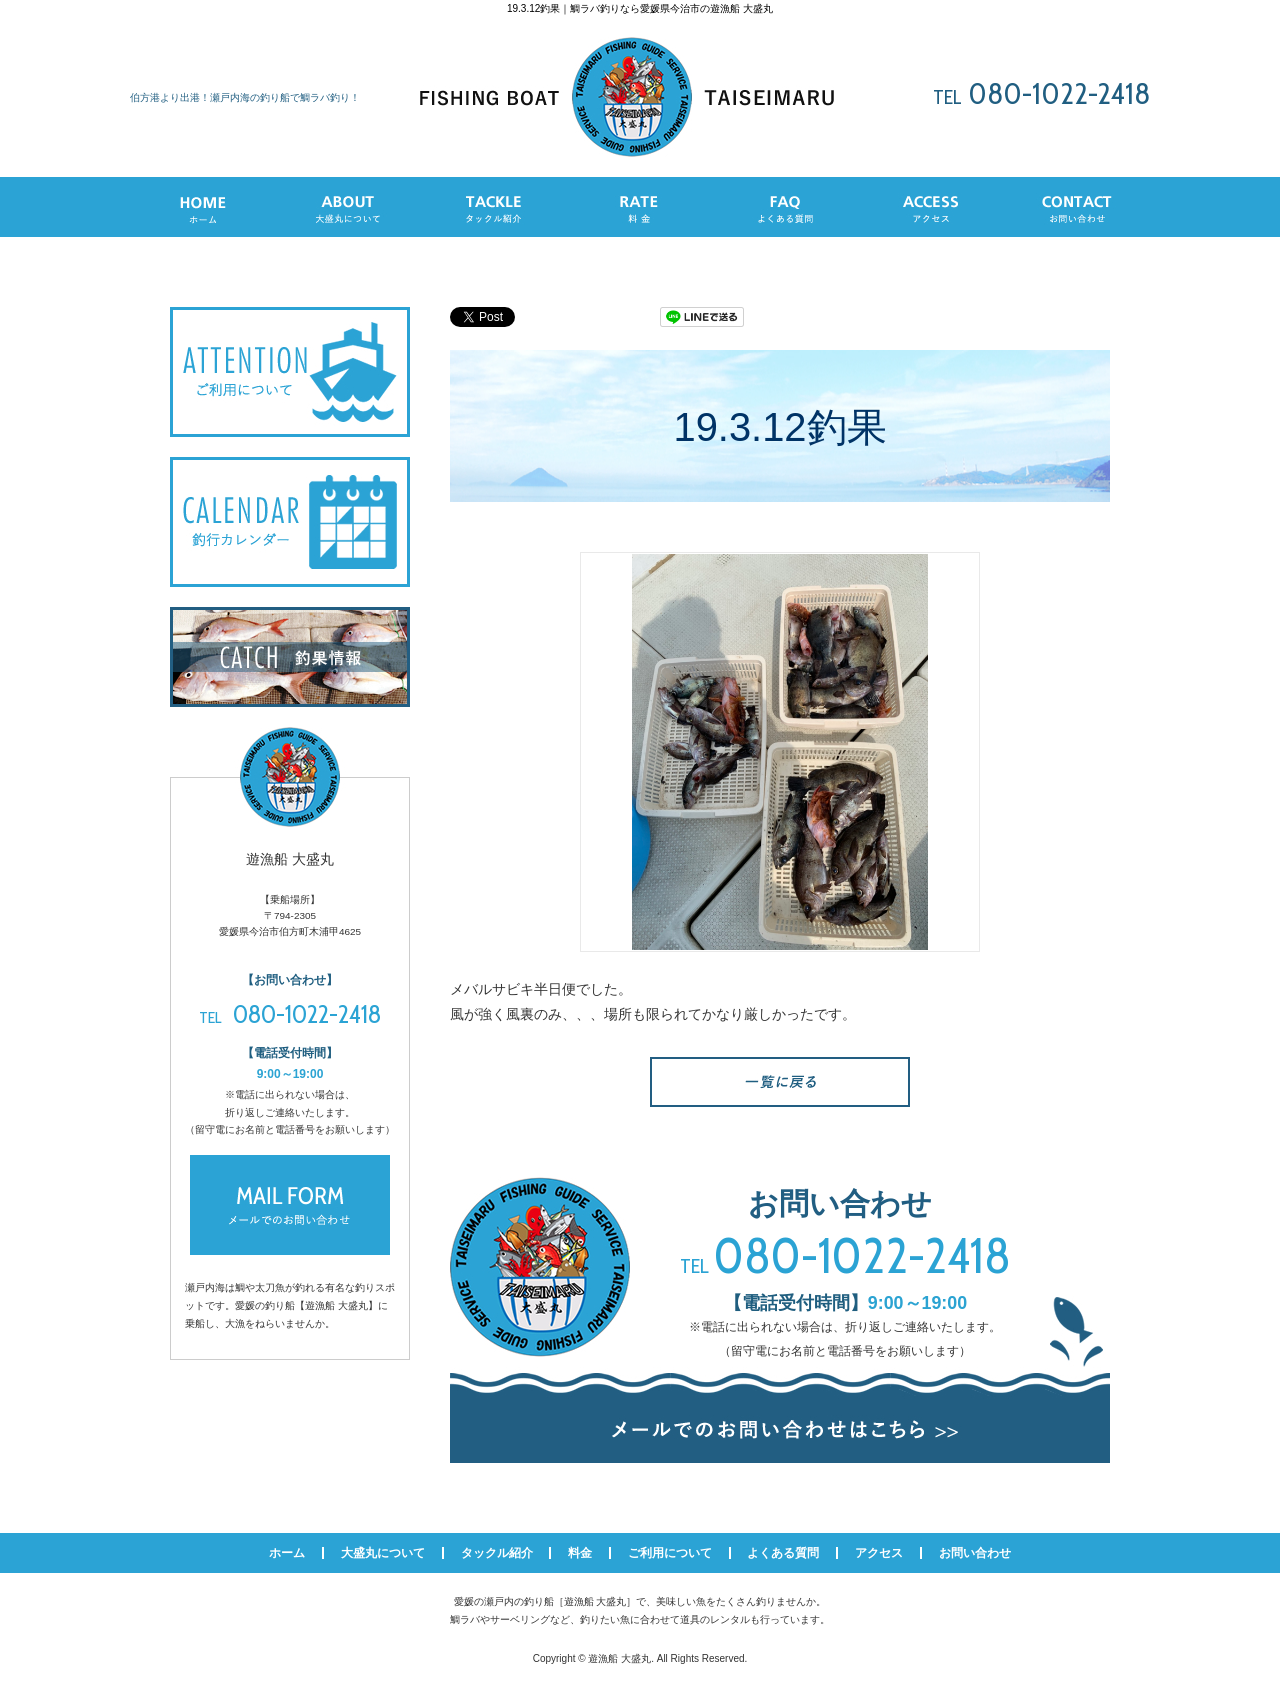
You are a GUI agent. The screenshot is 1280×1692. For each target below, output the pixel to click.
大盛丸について (383, 1553)
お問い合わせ (975, 1553)
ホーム (287, 1553)
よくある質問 (783, 1553)
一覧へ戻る (780, 1082)
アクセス (879, 1553)
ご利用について (670, 1553)
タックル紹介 (497, 1553)
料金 (580, 1553)
